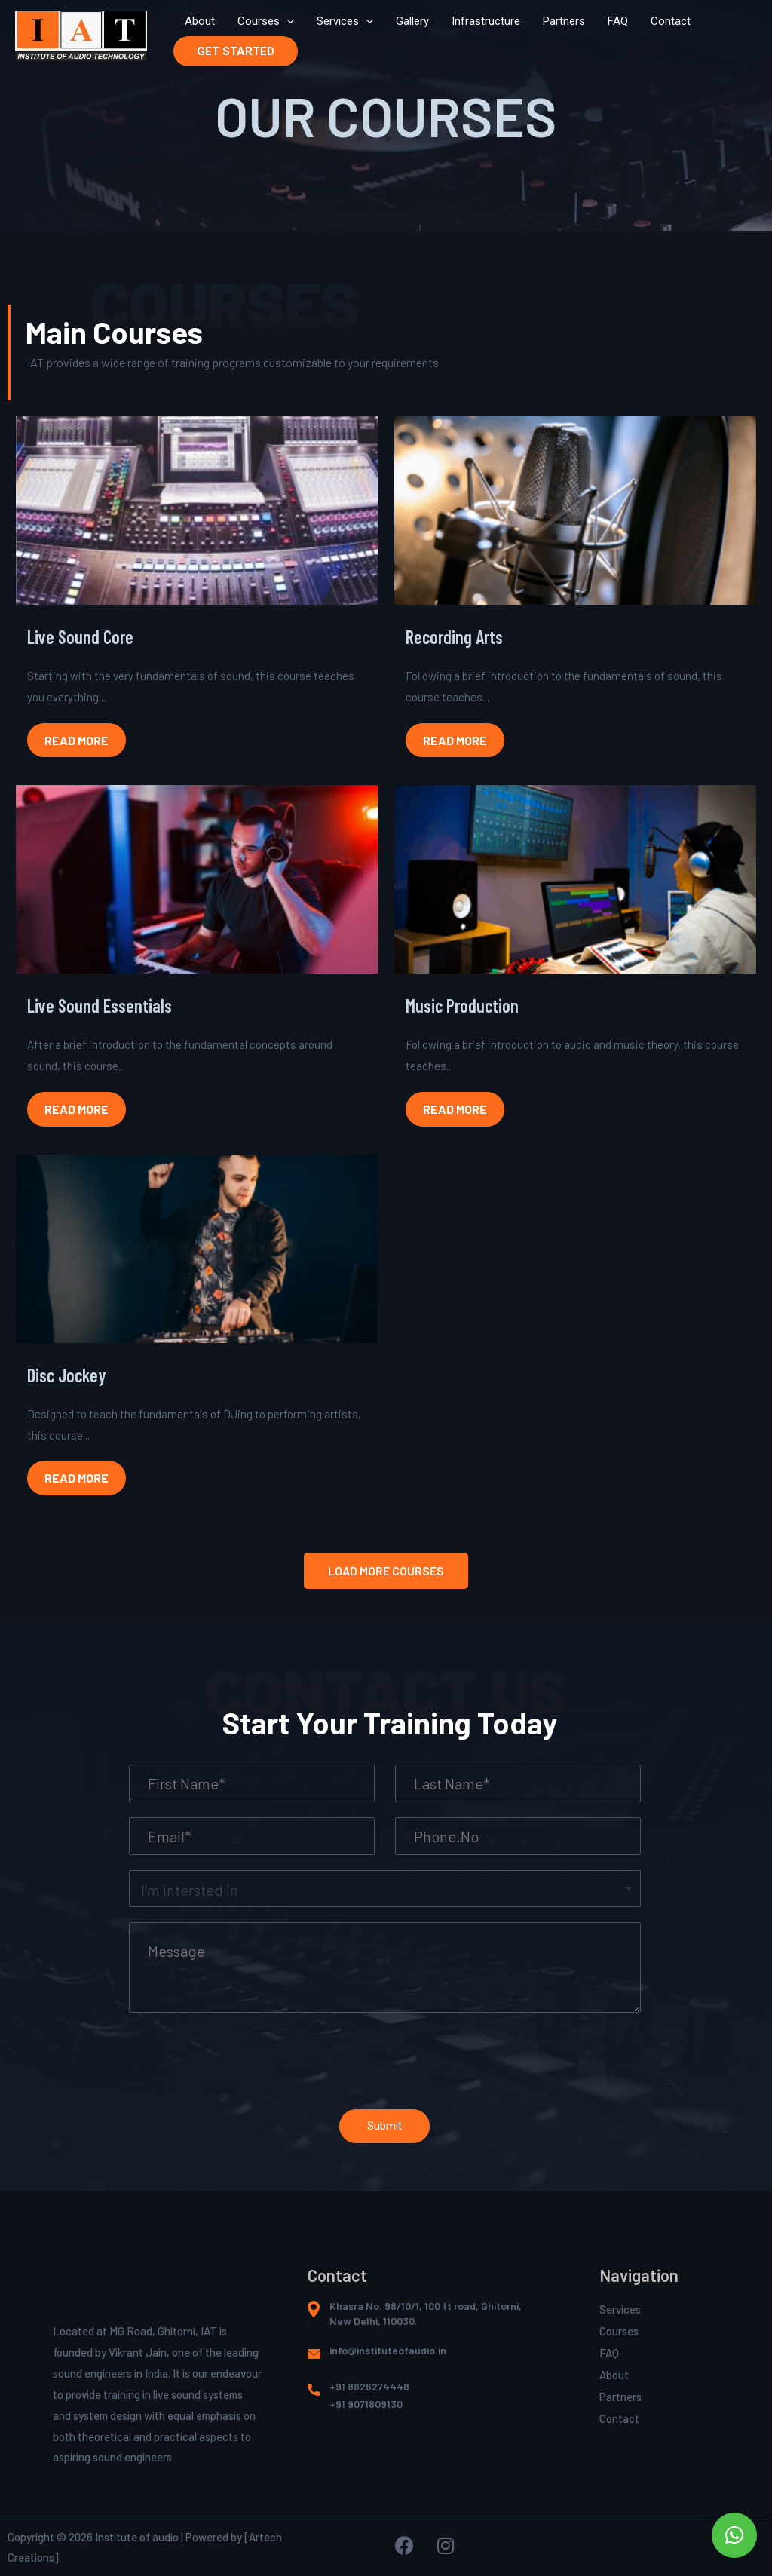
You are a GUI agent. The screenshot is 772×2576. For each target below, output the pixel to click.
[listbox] (385, 1888)
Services (345, 21)
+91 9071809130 (366, 2403)
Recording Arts (454, 637)
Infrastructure (486, 21)
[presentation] (287, 21)
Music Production (462, 1006)
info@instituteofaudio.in (387, 2350)
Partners (564, 21)
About (200, 21)
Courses (265, 21)
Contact (671, 21)
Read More (76, 740)
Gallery (412, 21)
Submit (384, 2126)
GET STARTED (235, 51)
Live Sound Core (80, 637)
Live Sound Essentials (99, 1006)
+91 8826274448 (369, 2386)
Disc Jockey (66, 1375)
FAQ (618, 21)
